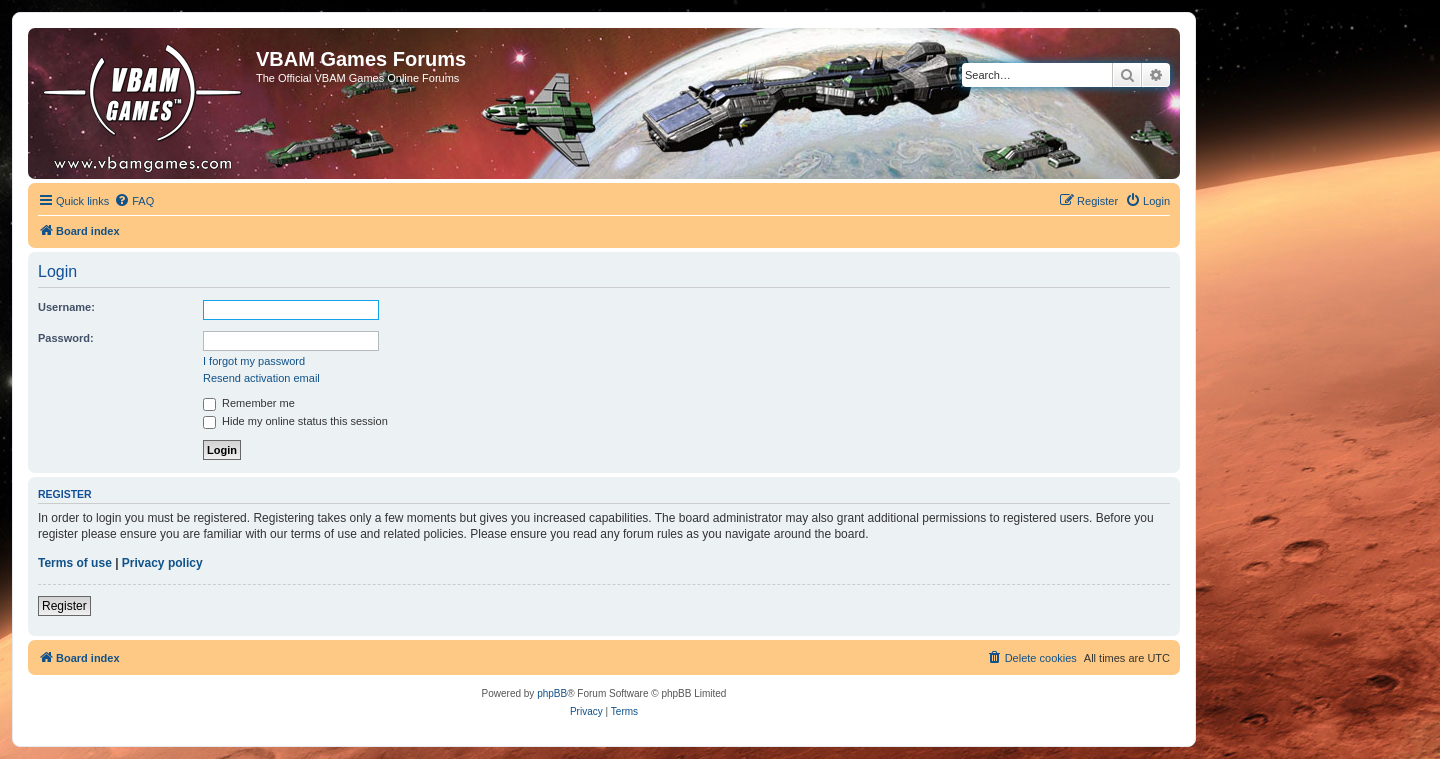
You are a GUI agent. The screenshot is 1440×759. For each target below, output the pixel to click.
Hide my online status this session (295, 421)
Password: (66, 338)
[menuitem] (134, 201)
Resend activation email (261, 378)
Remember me (249, 403)
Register (64, 606)
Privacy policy (162, 563)
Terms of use (75, 563)
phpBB (552, 693)
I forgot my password (254, 361)
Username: (66, 307)
